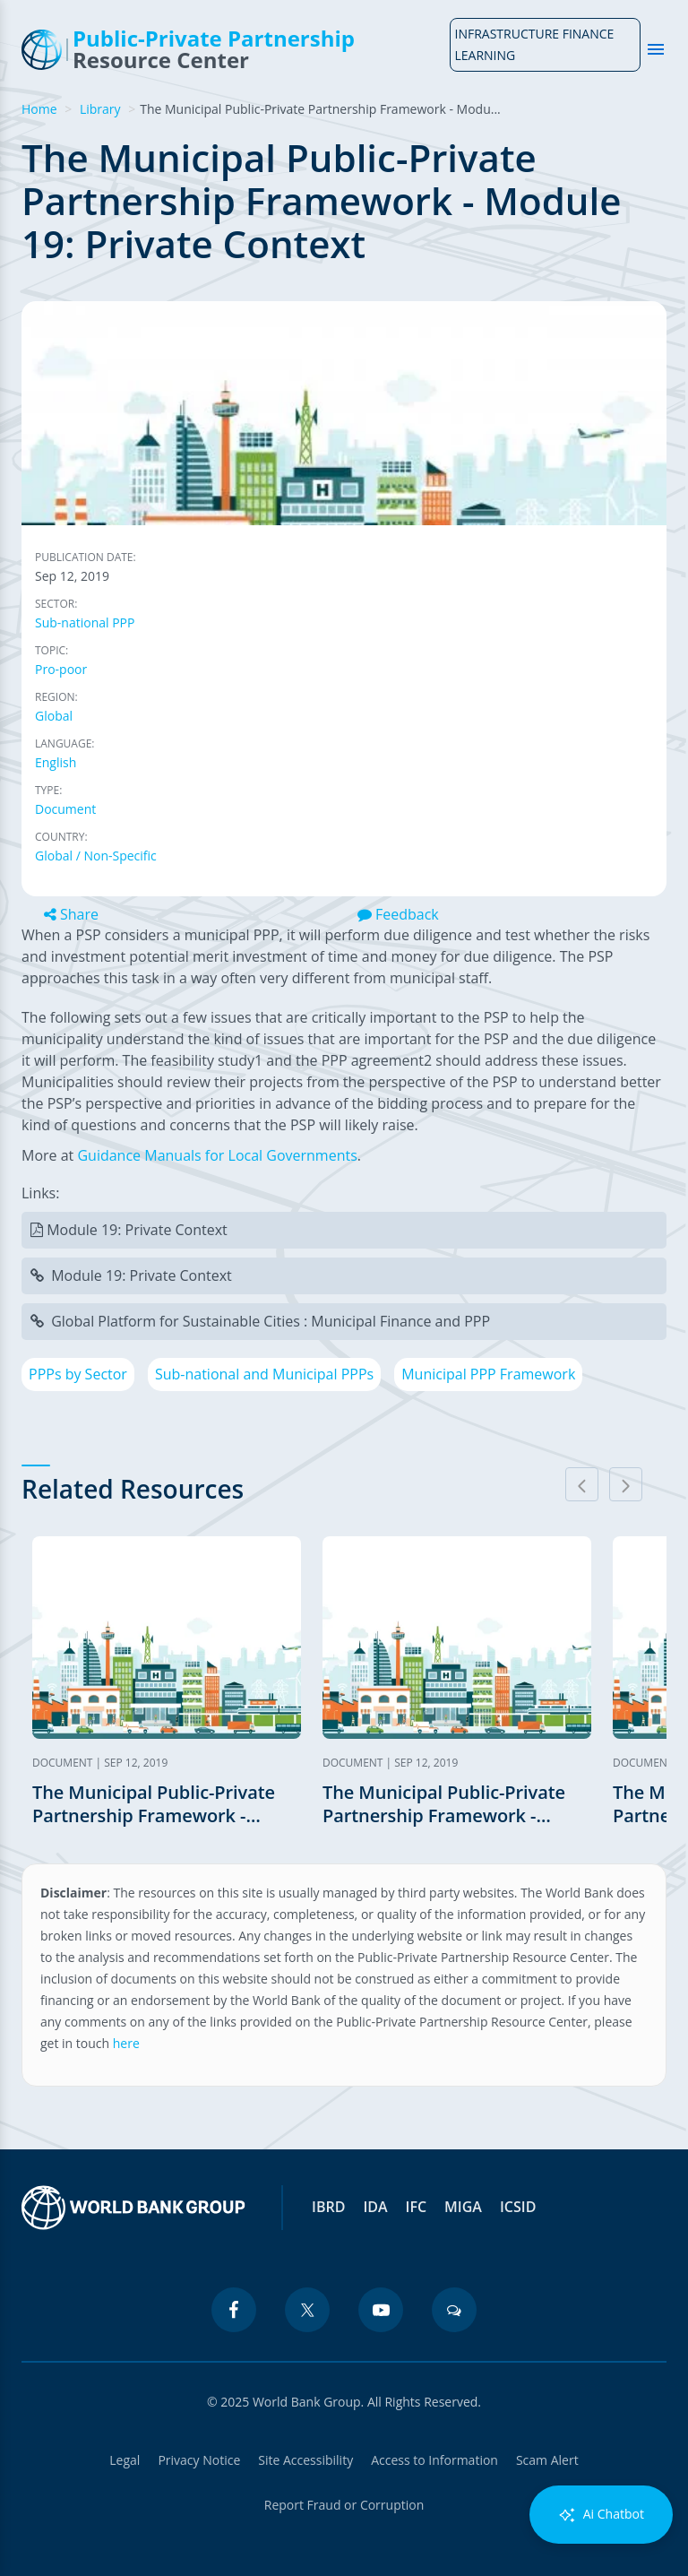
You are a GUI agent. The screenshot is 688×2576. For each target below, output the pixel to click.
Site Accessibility (305, 2459)
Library (100, 108)
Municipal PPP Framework (488, 1374)
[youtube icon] (380, 2309)
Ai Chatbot (601, 2514)
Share (71, 914)
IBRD (328, 2207)
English (55, 762)
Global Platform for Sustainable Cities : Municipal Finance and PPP (270, 1321)
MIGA (463, 2207)
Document (65, 808)
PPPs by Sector (78, 1374)
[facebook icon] (233, 2309)
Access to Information (434, 2459)
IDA (375, 2207)
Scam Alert (547, 2459)
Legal (124, 2459)
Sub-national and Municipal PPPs (264, 1374)
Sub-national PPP (84, 622)
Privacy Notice (199, 2459)
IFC (416, 2207)
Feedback (398, 914)
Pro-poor (61, 669)
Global (54, 715)
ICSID (518, 2207)
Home (39, 108)
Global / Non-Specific (96, 855)
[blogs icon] (454, 2309)
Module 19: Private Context (137, 1230)
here (126, 2043)
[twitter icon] (307, 2309)
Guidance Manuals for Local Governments (217, 1155)
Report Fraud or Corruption (344, 2504)
